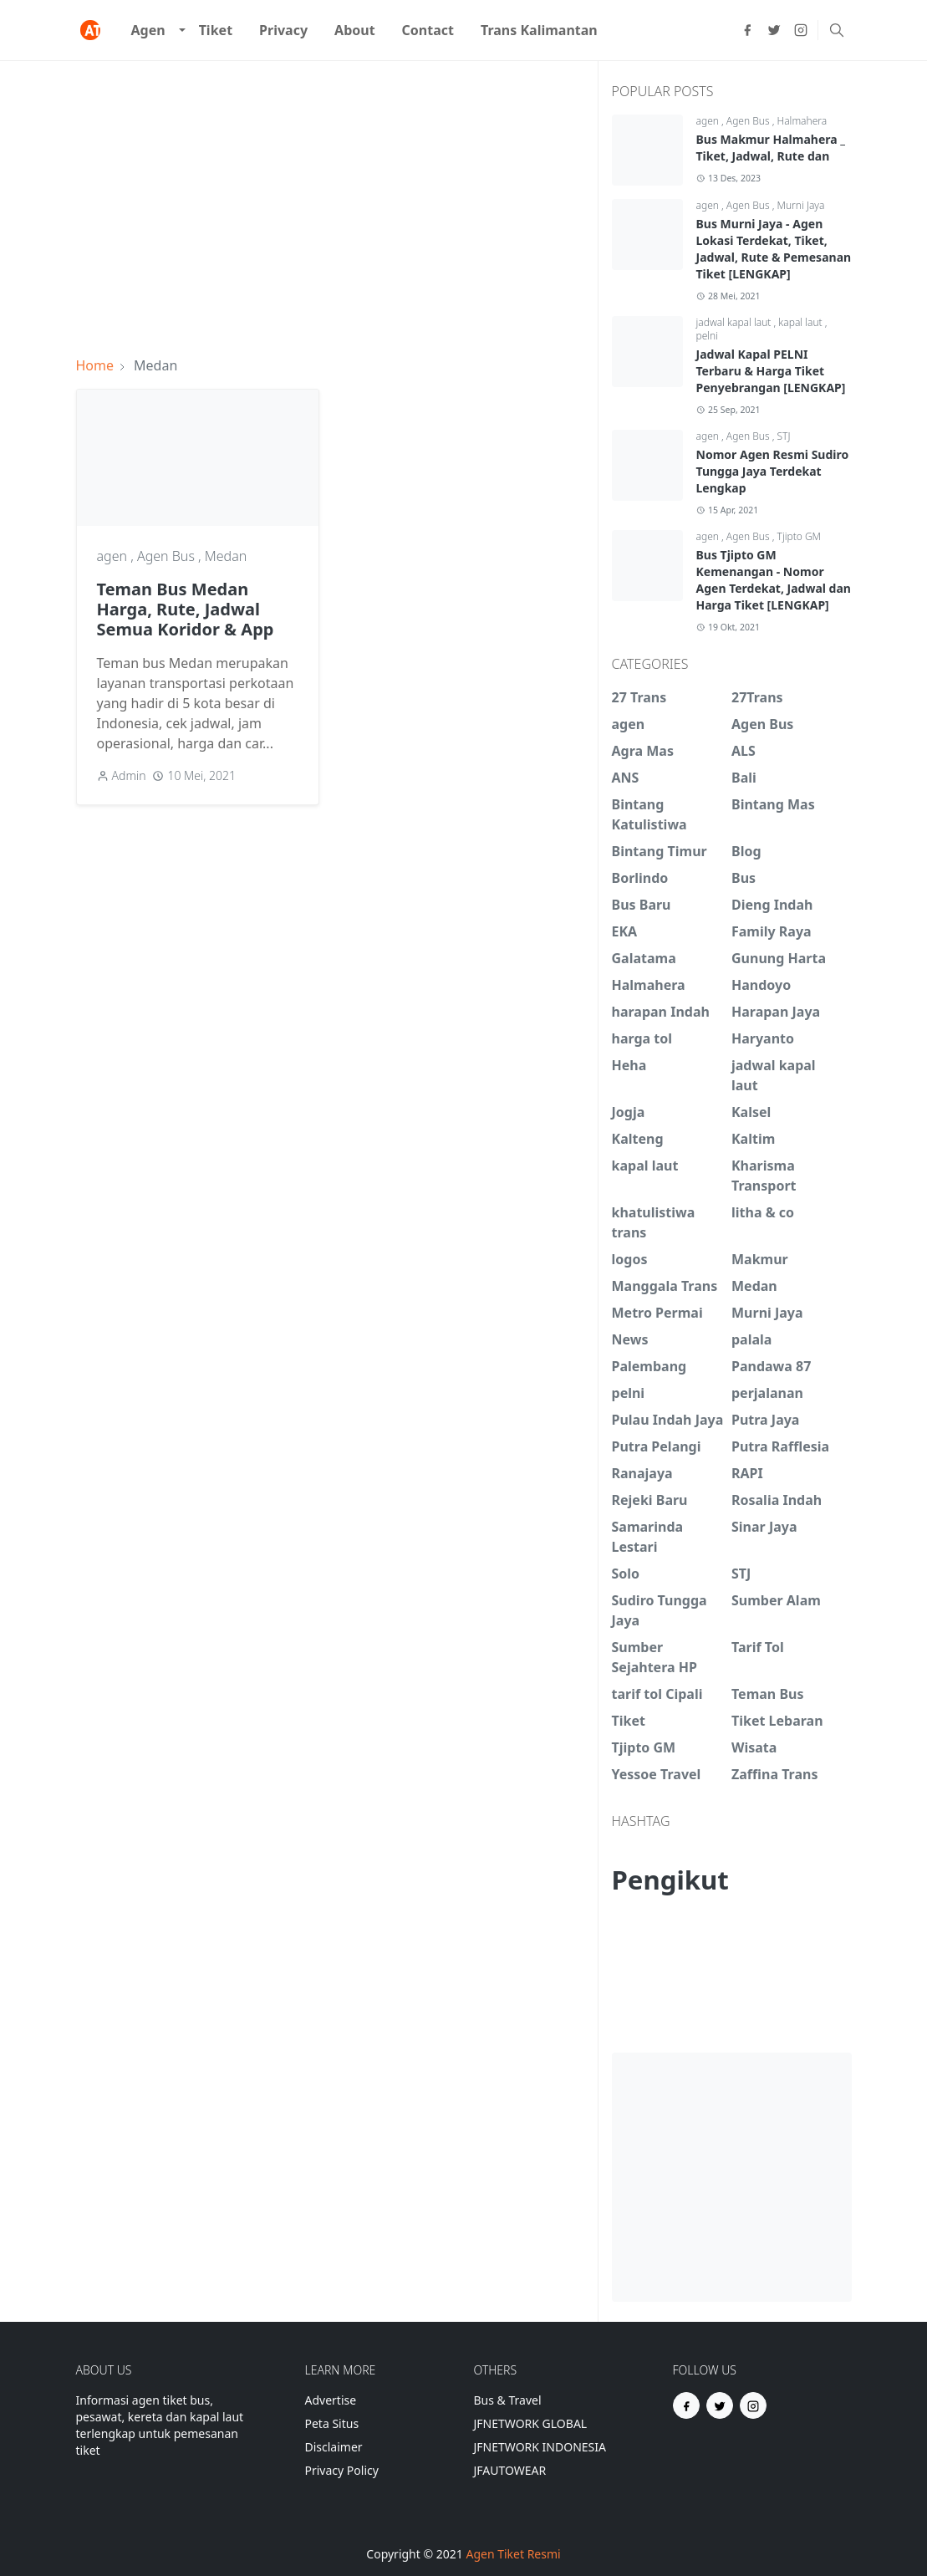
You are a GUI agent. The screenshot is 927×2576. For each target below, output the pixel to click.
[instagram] (800, 30)
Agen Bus (167, 556)
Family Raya (771, 931)
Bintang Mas (773, 804)
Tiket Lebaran (777, 1720)
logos (630, 1259)
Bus (743, 878)
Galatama (644, 958)
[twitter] (774, 30)
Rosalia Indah (776, 1500)
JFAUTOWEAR (510, 2470)
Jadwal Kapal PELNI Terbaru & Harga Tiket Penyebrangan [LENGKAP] (771, 370)
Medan (226, 556)
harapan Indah (661, 1011)
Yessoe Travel (656, 1774)
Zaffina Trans (774, 1774)
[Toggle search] (837, 30)
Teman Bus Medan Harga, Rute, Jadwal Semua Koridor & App (185, 609)
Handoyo (761, 985)
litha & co (762, 1212)
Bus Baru (641, 904)
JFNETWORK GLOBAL (531, 2423)
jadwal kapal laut (735, 322)
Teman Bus (767, 1694)
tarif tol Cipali (657, 1694)
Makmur (759, 1259)
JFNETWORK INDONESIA (540, 2447)
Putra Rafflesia (780, 1446)
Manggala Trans (665, 1286)
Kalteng (638, 1139)
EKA (625, 931)
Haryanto (762, 1038)
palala (751, 1339)
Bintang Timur (659, 851)
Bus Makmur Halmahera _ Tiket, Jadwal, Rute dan (771, 147)
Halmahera (802, 121)
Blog (746, 851)
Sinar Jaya (764, 1527)
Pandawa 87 (771, 1366)
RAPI (747, 1473)
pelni (707, 336)
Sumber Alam (776, 1600)
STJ (784, 436)
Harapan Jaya (775, 1011)
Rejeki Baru (650, 1500)
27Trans (757, 697)
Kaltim (753, 1139)
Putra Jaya (765, 1419)
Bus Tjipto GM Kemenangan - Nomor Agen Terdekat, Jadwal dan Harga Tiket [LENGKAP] (773, 580)
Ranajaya (642, 1473)
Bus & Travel (508, 2400)
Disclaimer (334, 2447)
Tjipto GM (799, 536)
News (630, 1339)
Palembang (649, 1366)
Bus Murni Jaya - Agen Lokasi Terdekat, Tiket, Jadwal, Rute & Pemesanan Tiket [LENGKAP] (774, 249)
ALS (743, 751)
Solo (626, 1573)
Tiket (628, 1720)
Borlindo (640, 878)
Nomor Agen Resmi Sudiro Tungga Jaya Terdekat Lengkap (772, 471)
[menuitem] (148, 30)
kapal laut (801, 322)
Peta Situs (332, 2423)
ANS (625, 777)
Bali (743, 777)
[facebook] (747, 30)
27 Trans (639, 697)
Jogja (628, 1112)
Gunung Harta (778, 958)
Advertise (331, 2400)
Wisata (754, 1747)
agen (114, 556)
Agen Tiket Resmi (513, 2554)
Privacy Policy (342, 2470)
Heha (629, 1065)
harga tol (642, 1038)
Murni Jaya (801, 205)
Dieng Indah (771, 904)
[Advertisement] (330, 198)
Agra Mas (643, 751)
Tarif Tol (757, 1647)
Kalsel (751, 1112)
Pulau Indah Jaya (668, 1419)
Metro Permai (657, 1312)
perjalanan (767, 1393)
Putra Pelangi (656, 1446)
